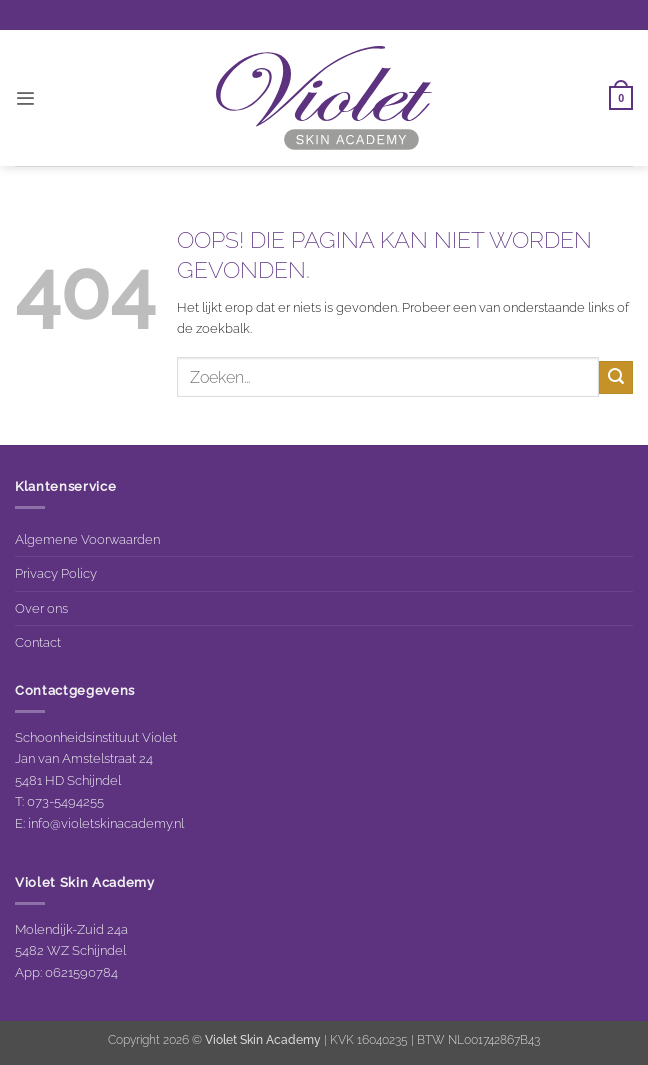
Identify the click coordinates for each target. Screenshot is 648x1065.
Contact (38, 642)
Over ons (41, 608)
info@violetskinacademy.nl (106, 823)
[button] (25, 98)
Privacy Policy (56, 573)
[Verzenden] (616, 377)
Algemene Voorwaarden (87, 539)
